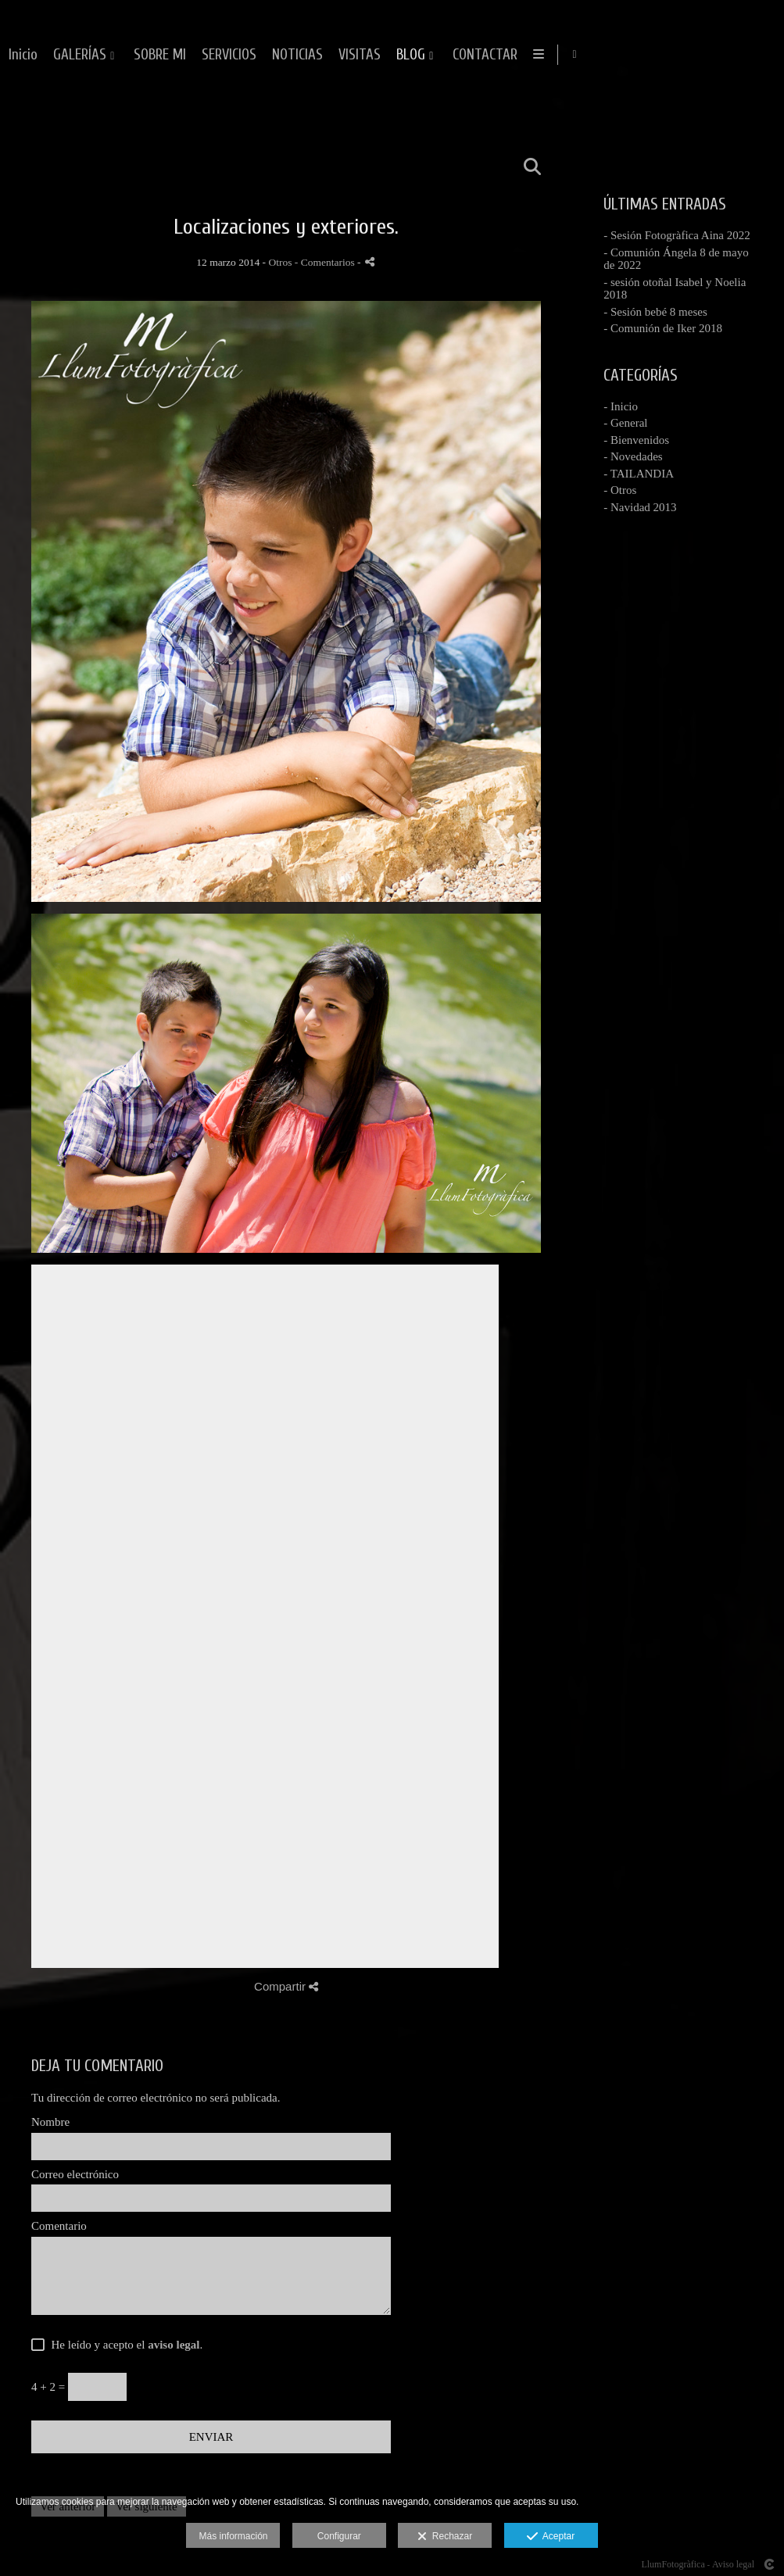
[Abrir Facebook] (759, 55)
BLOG (672, 55)
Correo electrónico (75, 2174)
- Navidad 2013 (639, 507)
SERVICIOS (491, 55)
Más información (233, 2536)
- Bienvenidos (636, 440)
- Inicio (620, 406)
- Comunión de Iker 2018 (662, 328)
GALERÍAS (341, 55)
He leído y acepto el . (123, 2344)
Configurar (339, 2536)
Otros (280, 262)
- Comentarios (326, 262)
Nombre (50, 2122)
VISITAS (621, 55)
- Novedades (632, 456)
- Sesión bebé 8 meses (655, 312)
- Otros (619, 490)
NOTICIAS (559, 55)
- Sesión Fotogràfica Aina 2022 (676, 235)
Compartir (286, 1986)
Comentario (59, 2226)
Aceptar (551, 2537)
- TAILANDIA (638, 473)
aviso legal (173, 2344)
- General (625, 423)
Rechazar (444, 2537)
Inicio (284, 55)
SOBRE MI (422, 55)
